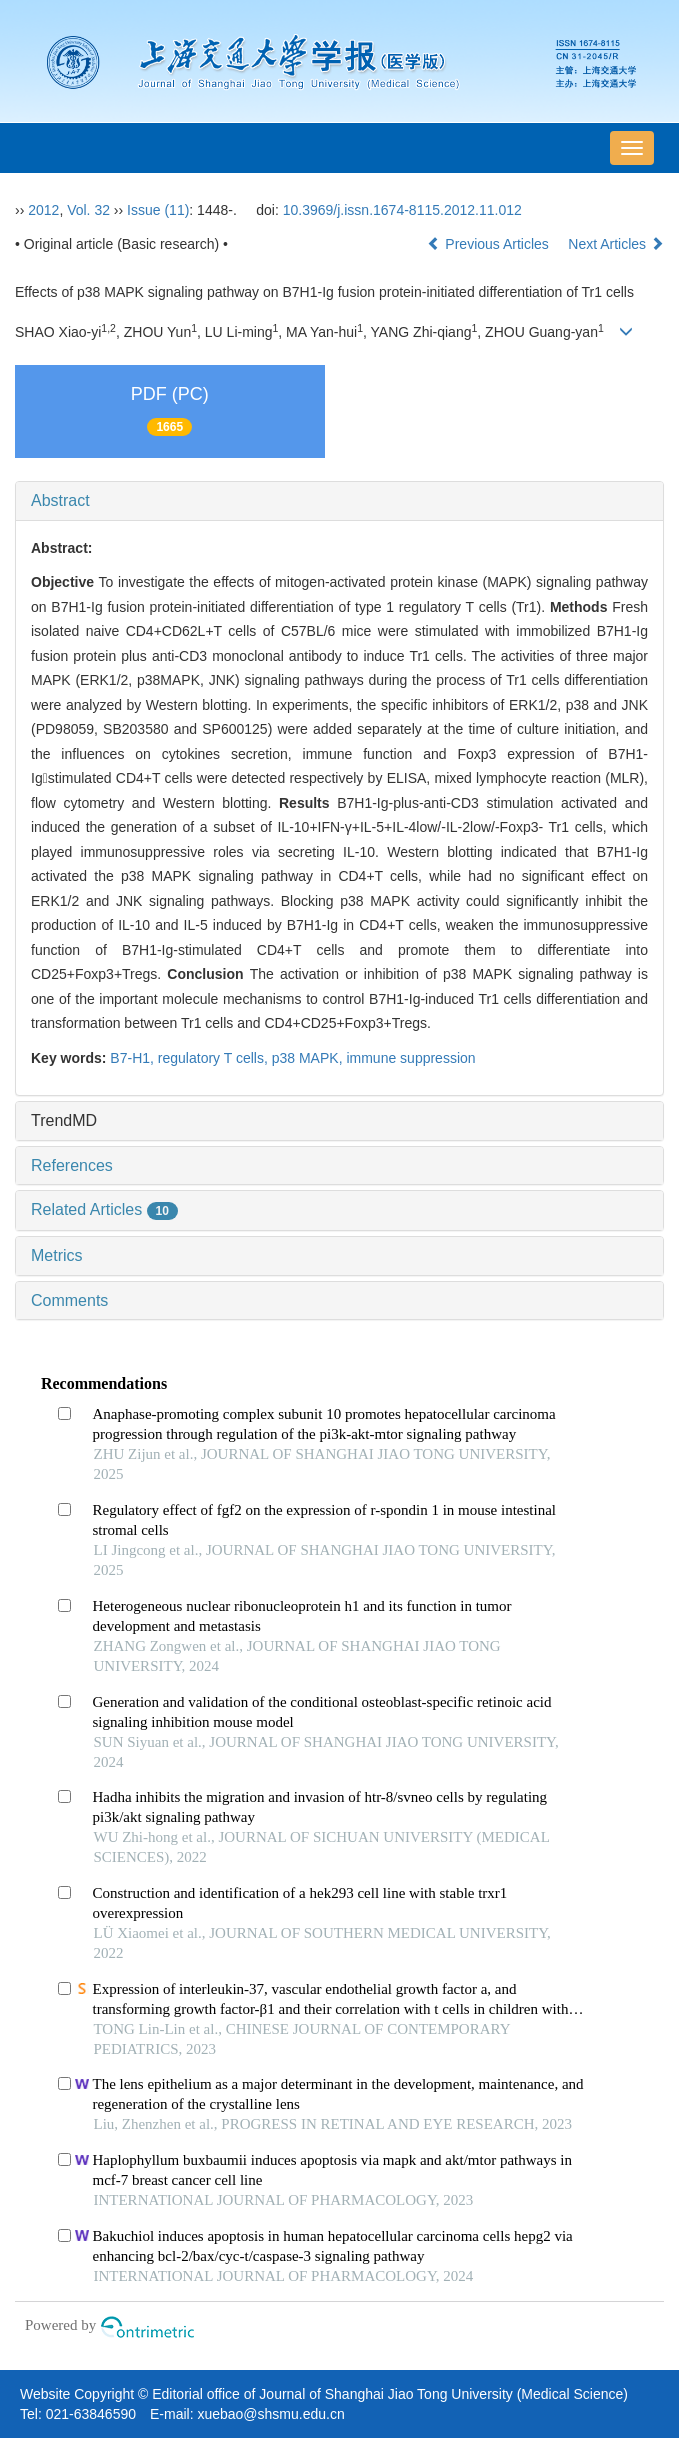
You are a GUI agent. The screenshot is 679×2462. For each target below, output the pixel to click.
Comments (69, 1300)
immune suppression (410, 1058)
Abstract (60, 500)
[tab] (339, 501)
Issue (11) (158, 210)
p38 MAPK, (309, 1058)
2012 (43, 210)
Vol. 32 (88, 210)
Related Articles (104, 1209)
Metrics (57, 1255)
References (72, 1165)
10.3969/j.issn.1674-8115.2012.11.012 (402, 210)
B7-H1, (133, 1058)
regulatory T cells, (215, 1058)
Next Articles (616, 244)
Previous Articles (489, 244)
